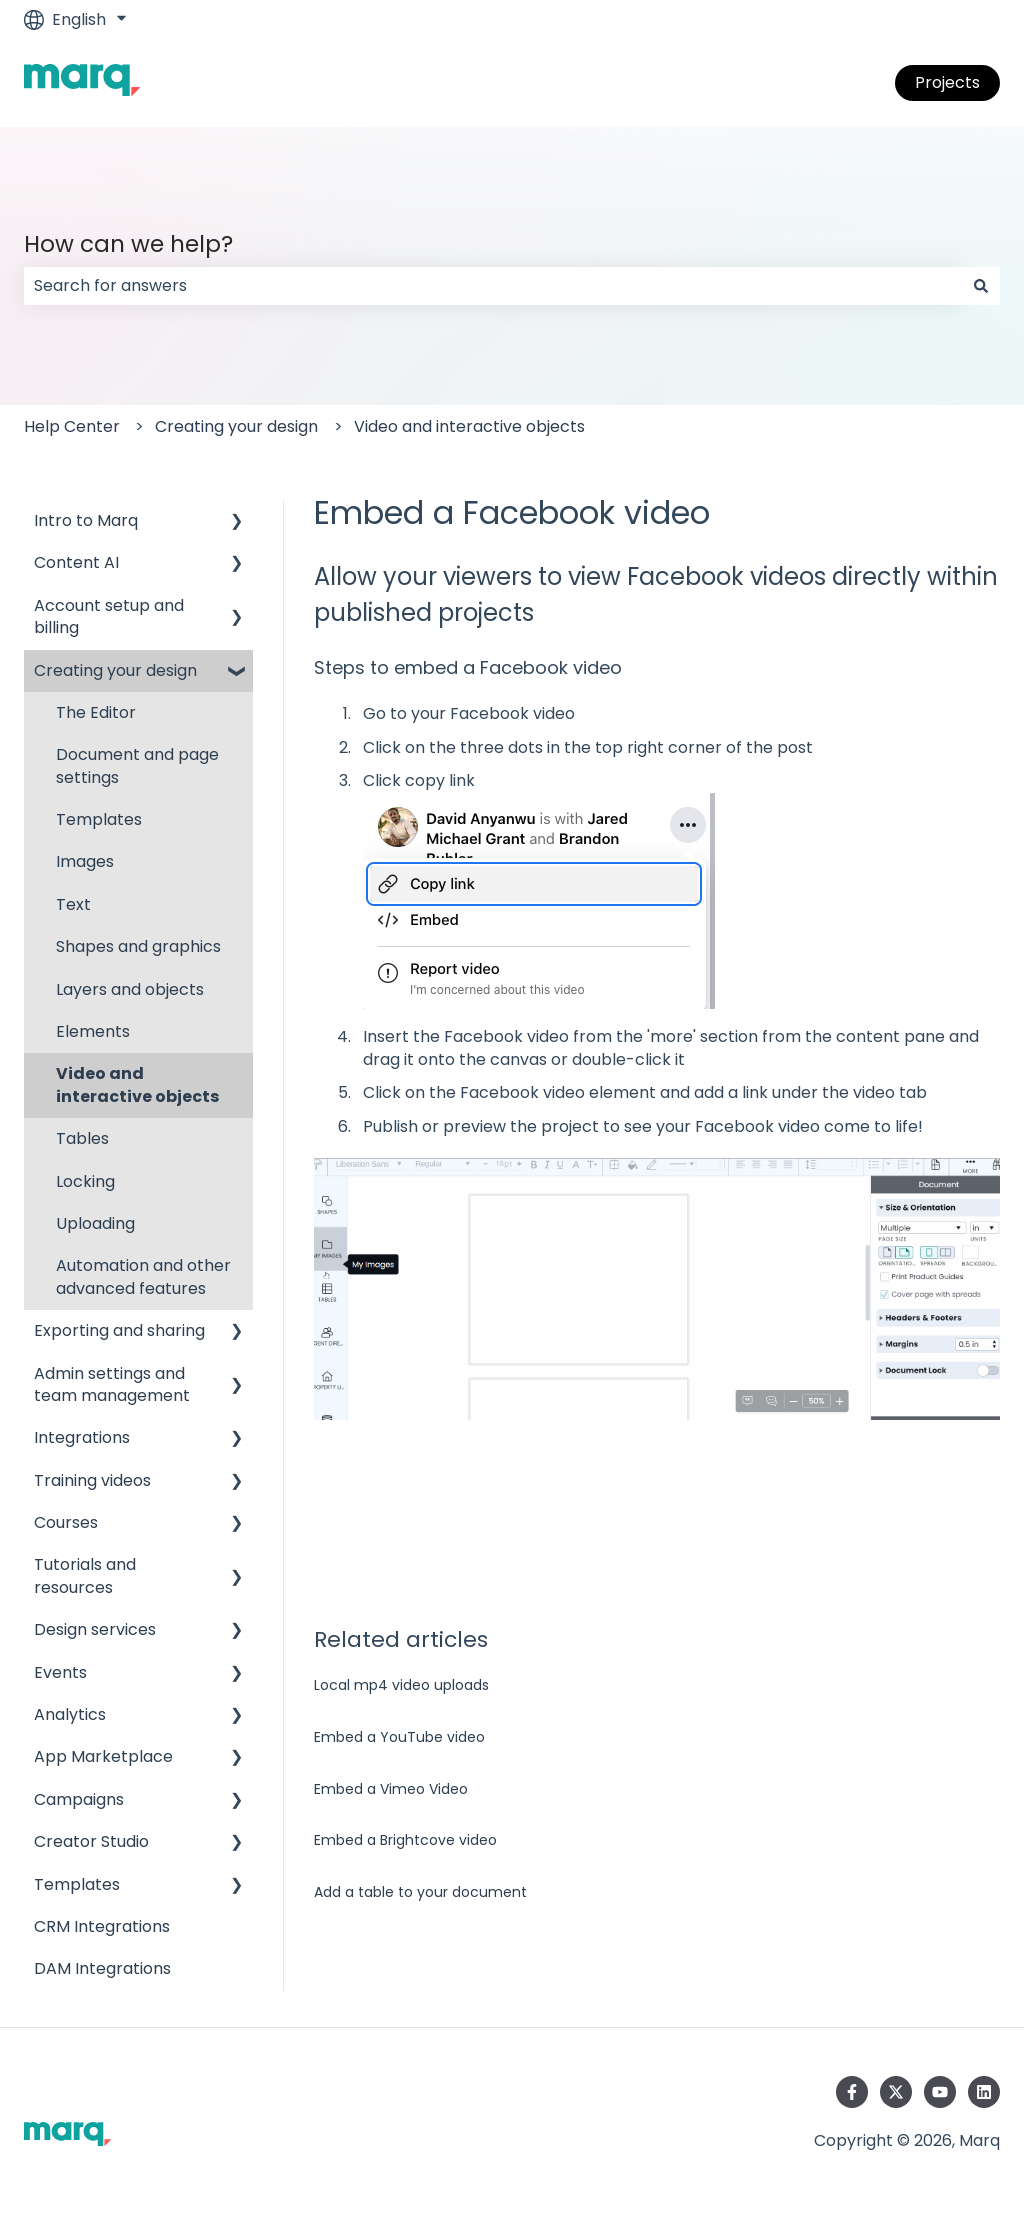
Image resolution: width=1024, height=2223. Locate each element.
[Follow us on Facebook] (852, 2092)
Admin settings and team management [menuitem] (112, 1384)
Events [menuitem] (60, 1672)
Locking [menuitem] (85, 1181)
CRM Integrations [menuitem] (102, 1926)
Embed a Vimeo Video (391, 1789)
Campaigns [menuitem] (79, 1799)
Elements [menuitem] (93, 1031)
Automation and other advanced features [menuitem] (143, 1276)
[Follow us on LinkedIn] (984, 2092)
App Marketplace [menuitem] (103, 1756)
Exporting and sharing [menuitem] (119, 1330)
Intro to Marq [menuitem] (86, 520)
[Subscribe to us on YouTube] (940, 2092)
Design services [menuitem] (95, 1629)
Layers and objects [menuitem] (130, 989)
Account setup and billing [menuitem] (109, 616)
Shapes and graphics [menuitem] (138, 946)
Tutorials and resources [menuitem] (85, 1575)
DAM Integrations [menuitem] (102, 1968)
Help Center (72, 426)
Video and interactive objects (469, 426)
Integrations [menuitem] (82, 1437)
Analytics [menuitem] (70, 1714)
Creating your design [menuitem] (115, 670)
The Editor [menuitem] (96, 712)
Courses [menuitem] (66, 1522)
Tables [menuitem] (82, 1138)
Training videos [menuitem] (92, 1480)
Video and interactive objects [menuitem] (137, 1084)
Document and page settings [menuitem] (137, 765)
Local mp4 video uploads (401, 1685)
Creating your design (236, 426)
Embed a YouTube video (399, 1737)
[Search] (981, 286)
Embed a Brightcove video (405, 1840)
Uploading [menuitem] (95, 1223)
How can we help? (128, 244)
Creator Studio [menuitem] (91, 1841)
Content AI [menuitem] (76, 562)
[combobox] (493, 286)
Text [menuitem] (73, 904)
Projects (947, 82)
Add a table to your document (420, 1892)
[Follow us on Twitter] (896, 2092)
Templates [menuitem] (99, 819)
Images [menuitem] (85, 861)
